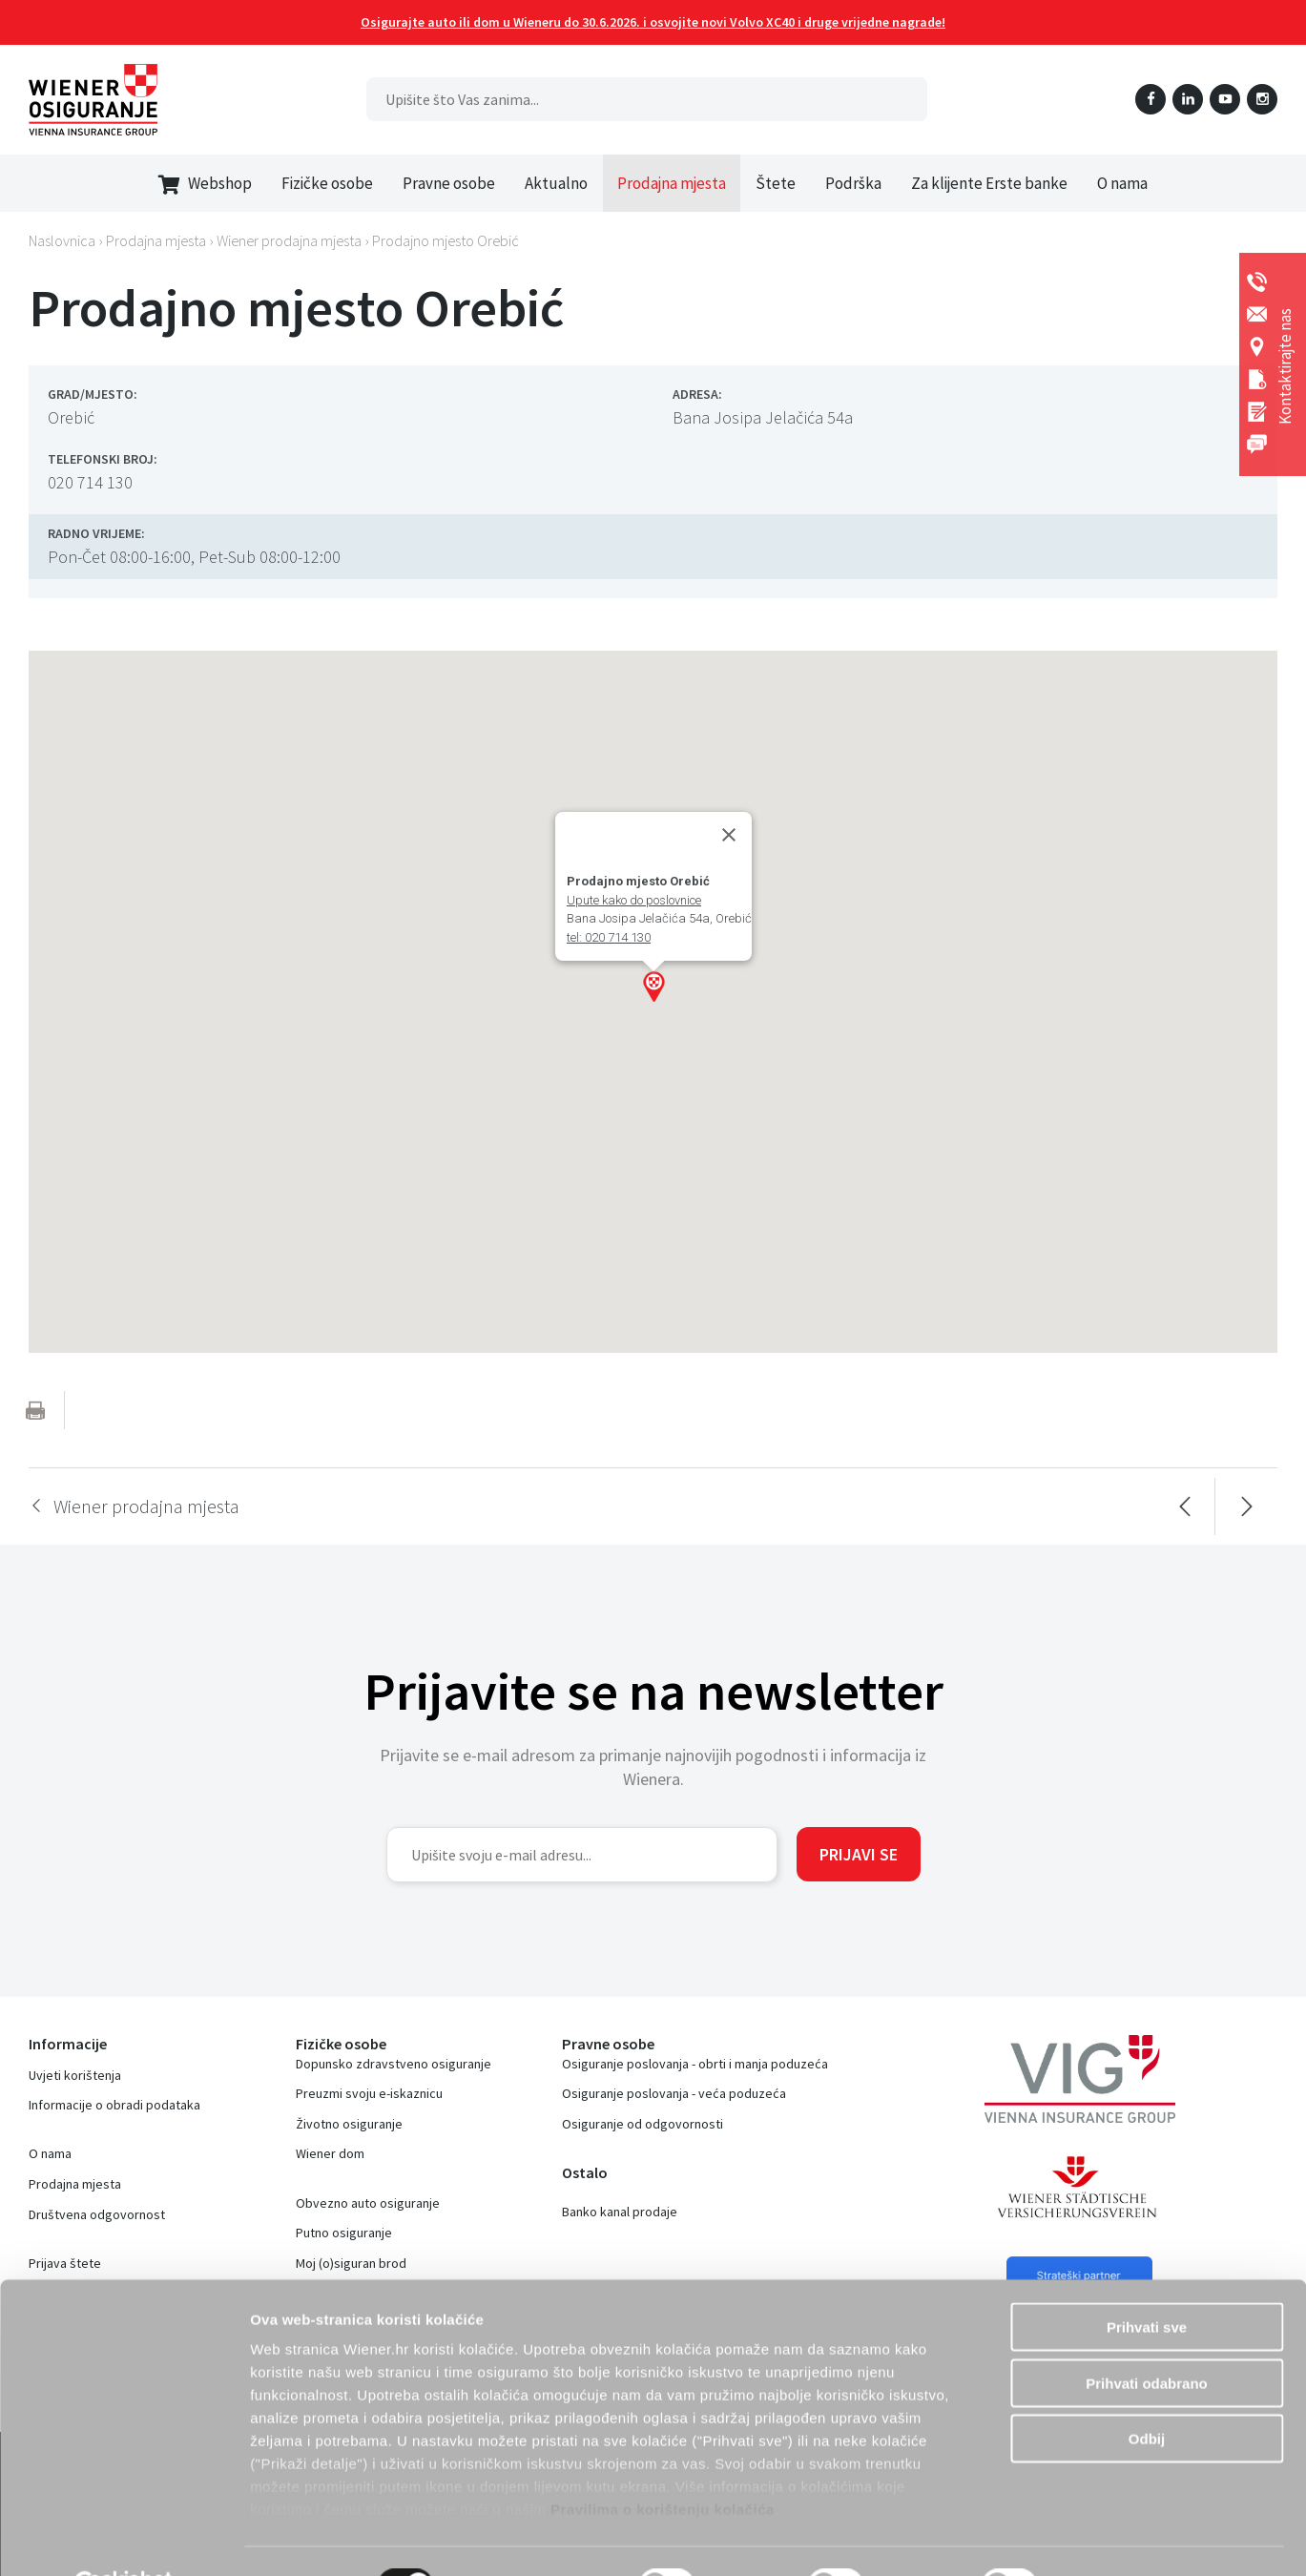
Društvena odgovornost (97, 2214)
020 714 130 (90, 482)
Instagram (1262, 99)
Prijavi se (858, 1854)
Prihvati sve (1147, 2282)
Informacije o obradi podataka (114, 2104)
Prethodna (1184, 1506)
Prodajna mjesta (671, 183)
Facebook (1150, 99)
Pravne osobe (449, 183)
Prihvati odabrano (1147, 2337)
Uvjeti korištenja (75, 2075)
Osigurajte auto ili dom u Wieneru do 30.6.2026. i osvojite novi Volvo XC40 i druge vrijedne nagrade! (653, 22)
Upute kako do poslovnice (634, 900)
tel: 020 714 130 (609, 937)
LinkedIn (1187, 99)
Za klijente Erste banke (989, 183)
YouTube (1225, 99)
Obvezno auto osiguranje (368, 2203)
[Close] (729, 835)
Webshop (205, 184)
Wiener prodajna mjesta (289, 240)
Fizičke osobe (327, 183)
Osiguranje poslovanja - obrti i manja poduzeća (695, 2063)
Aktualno (556, 183)
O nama (1122, 183)
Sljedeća (1246, 1506)
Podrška (853, 183)
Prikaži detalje (1121, 2538)
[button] (653, 986)
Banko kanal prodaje (619, 2211)
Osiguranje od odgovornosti (642, 2123)
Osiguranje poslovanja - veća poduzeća (674, 2093)
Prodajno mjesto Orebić (445, 240)
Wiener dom (330, 2153)
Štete (776, 183)
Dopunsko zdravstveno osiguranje (393, 2063)
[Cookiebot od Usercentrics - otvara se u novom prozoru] (123, 2538)
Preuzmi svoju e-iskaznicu (369, 2093)
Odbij (1147, 2393)
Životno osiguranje (349, 2123)
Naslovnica (62, 240)
